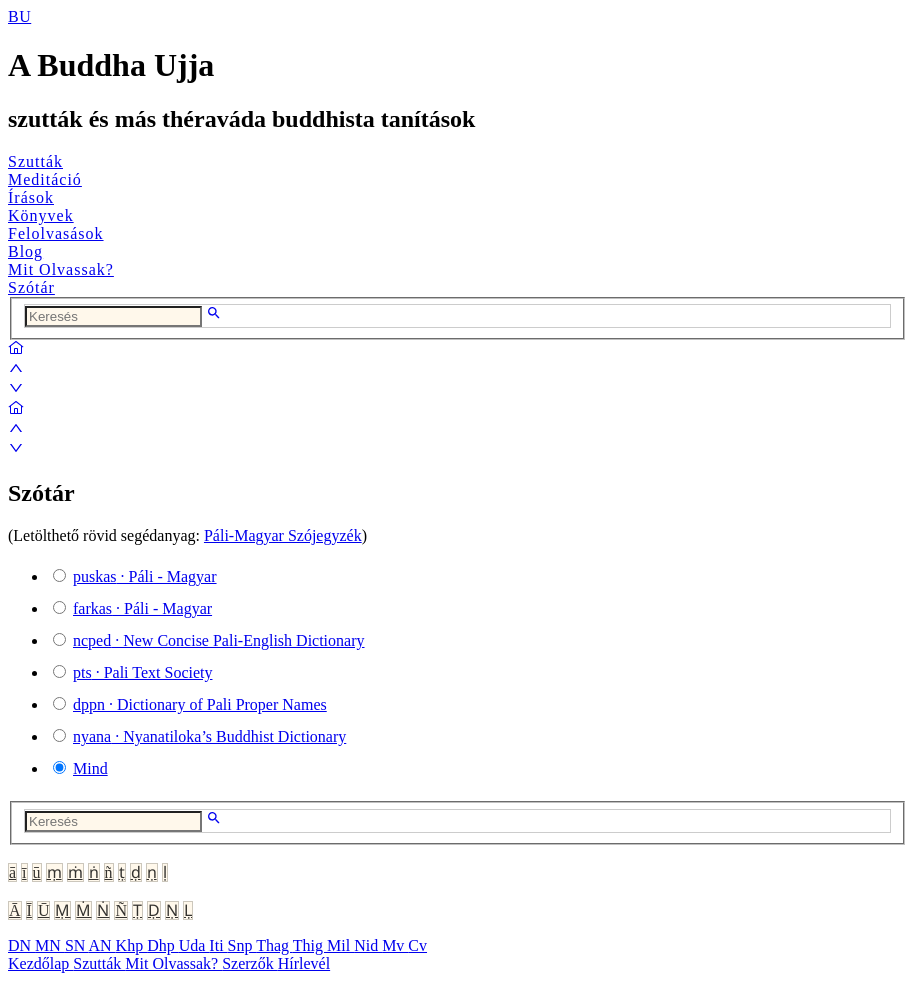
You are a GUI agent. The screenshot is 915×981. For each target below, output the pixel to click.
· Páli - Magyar (145, 576)
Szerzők (250, 963)
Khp (132, 945)
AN (101, 945)
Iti (218, 945)
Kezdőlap (40, 963)
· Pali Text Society (142, 672)
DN (21, 945)
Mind (90, 768)
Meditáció (45, 179)
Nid (368, 945)
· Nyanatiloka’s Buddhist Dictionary (209, 736)
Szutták (35, 161)
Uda (194, 945)
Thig (310, 945)
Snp (242, 945)
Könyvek (41, 215)
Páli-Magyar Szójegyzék (283, 535)
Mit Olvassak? (61, 269)
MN (50, 945)
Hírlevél (304, 963)
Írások (31, 197)
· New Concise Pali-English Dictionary (219, 640)
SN (77, 945)
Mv (395, 945)
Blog (25, 251)
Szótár (31, 287)
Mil (340, 945)
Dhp (163, 945)
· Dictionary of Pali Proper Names (200, 704)
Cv (417, 945)
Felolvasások (56, 233)
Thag (274, 945)
